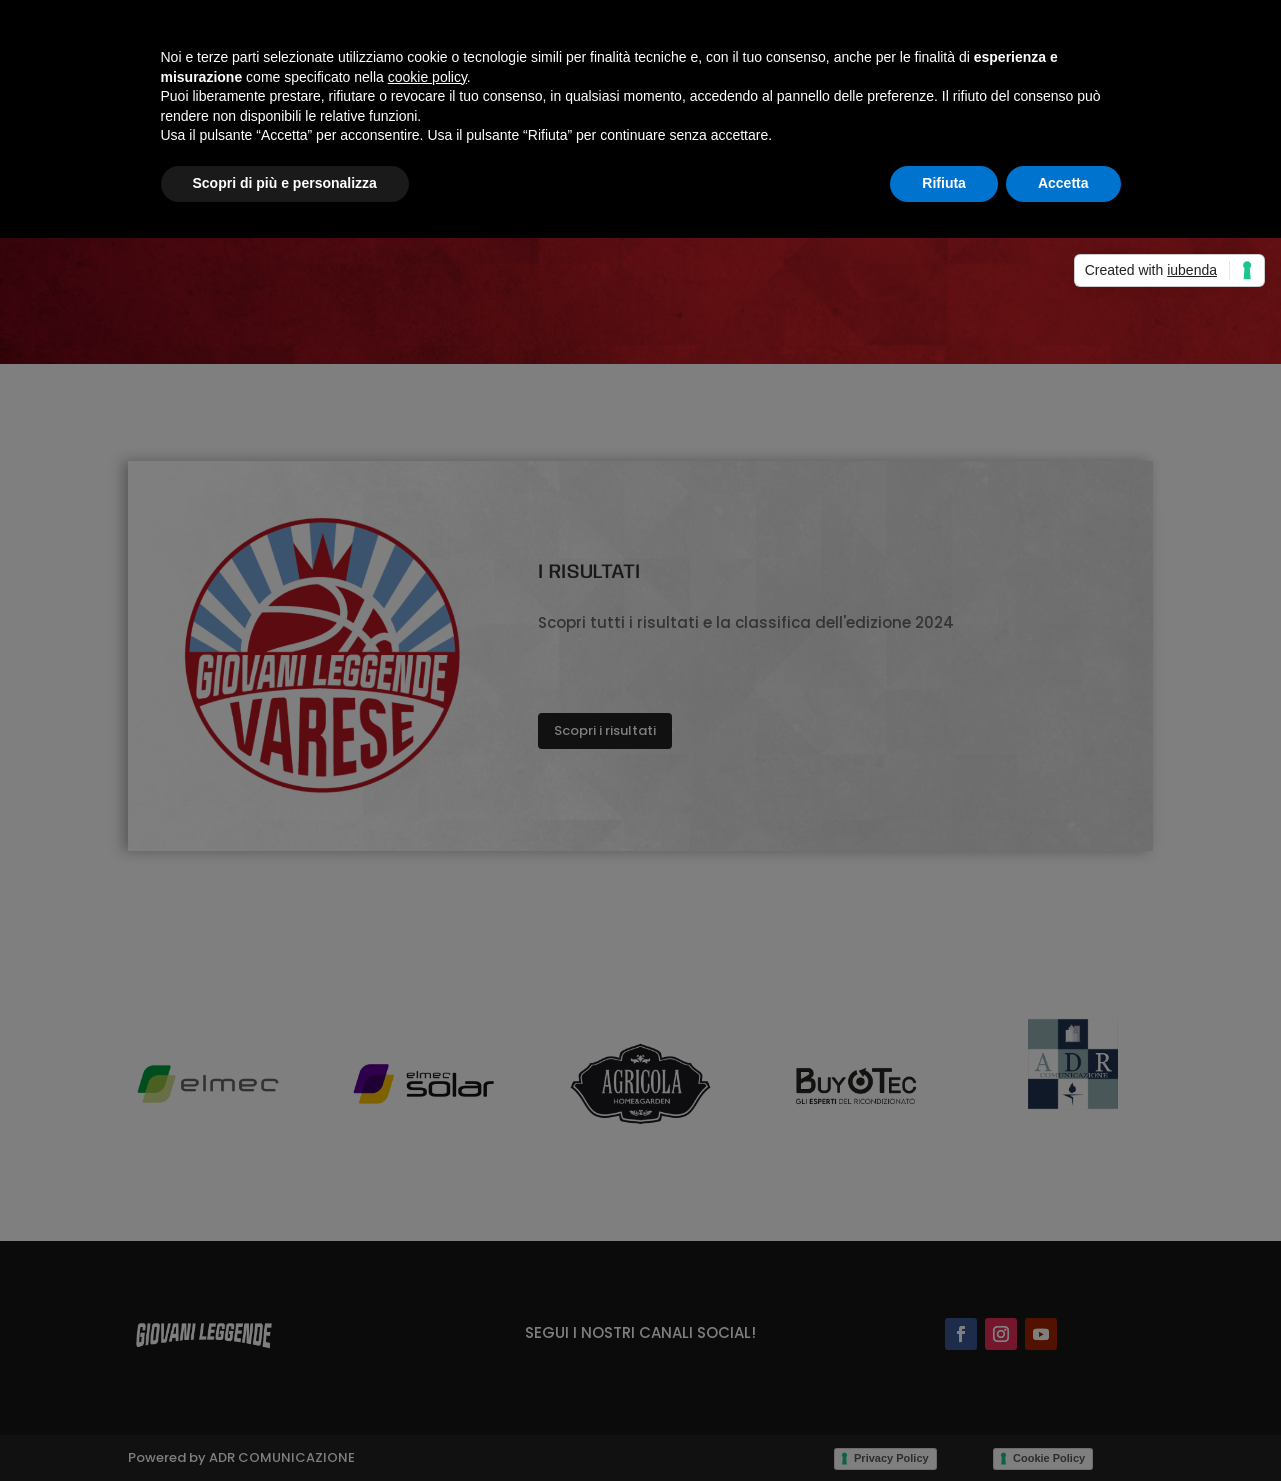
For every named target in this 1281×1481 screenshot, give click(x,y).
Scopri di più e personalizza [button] (285, 183)
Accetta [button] (1063, 183)
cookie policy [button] (427, 77)
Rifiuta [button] (944, 183)
